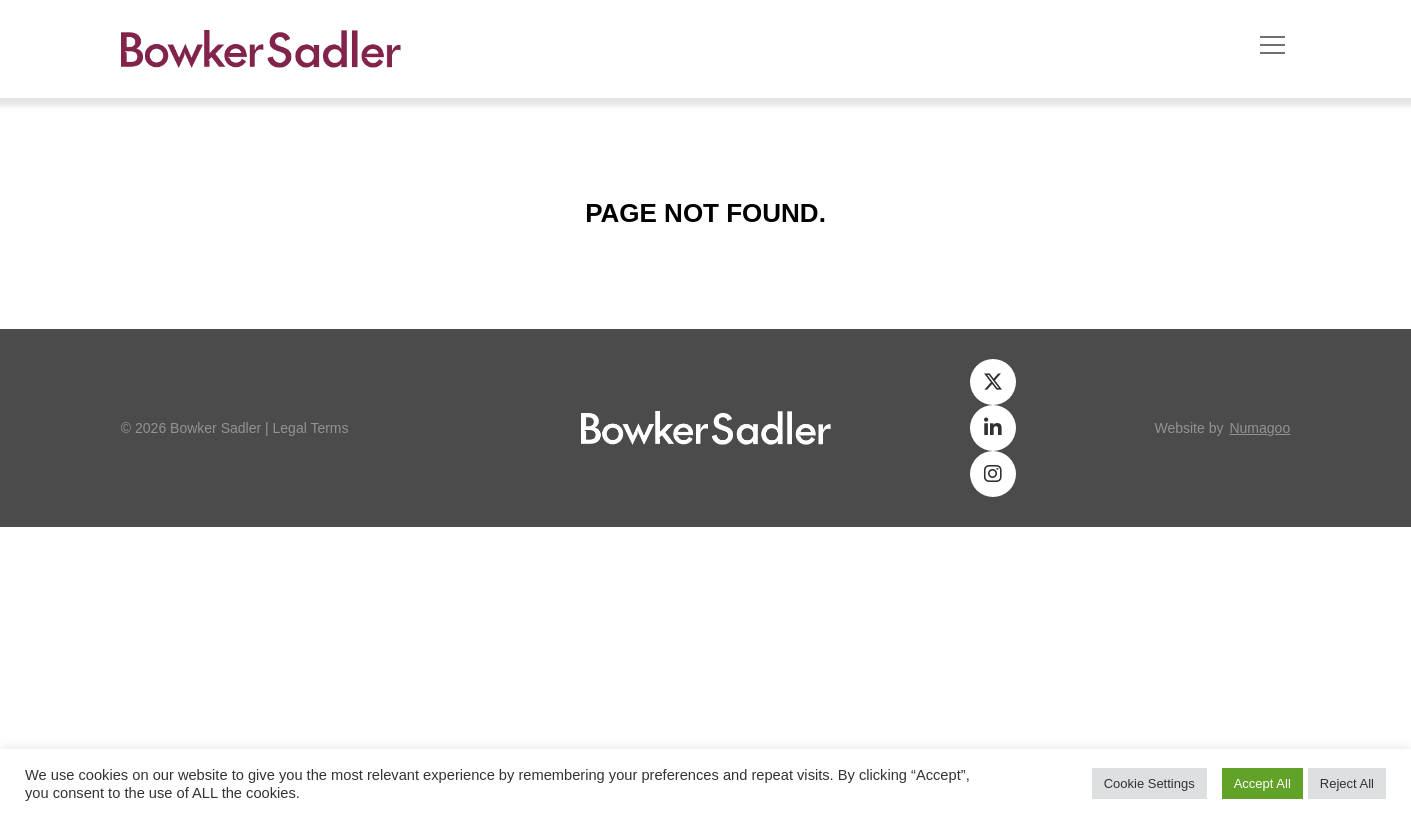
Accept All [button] (1262, 783)
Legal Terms (311, 428)
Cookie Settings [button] (1149, 783)
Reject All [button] (1347, 783)
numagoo (1259, 428)
